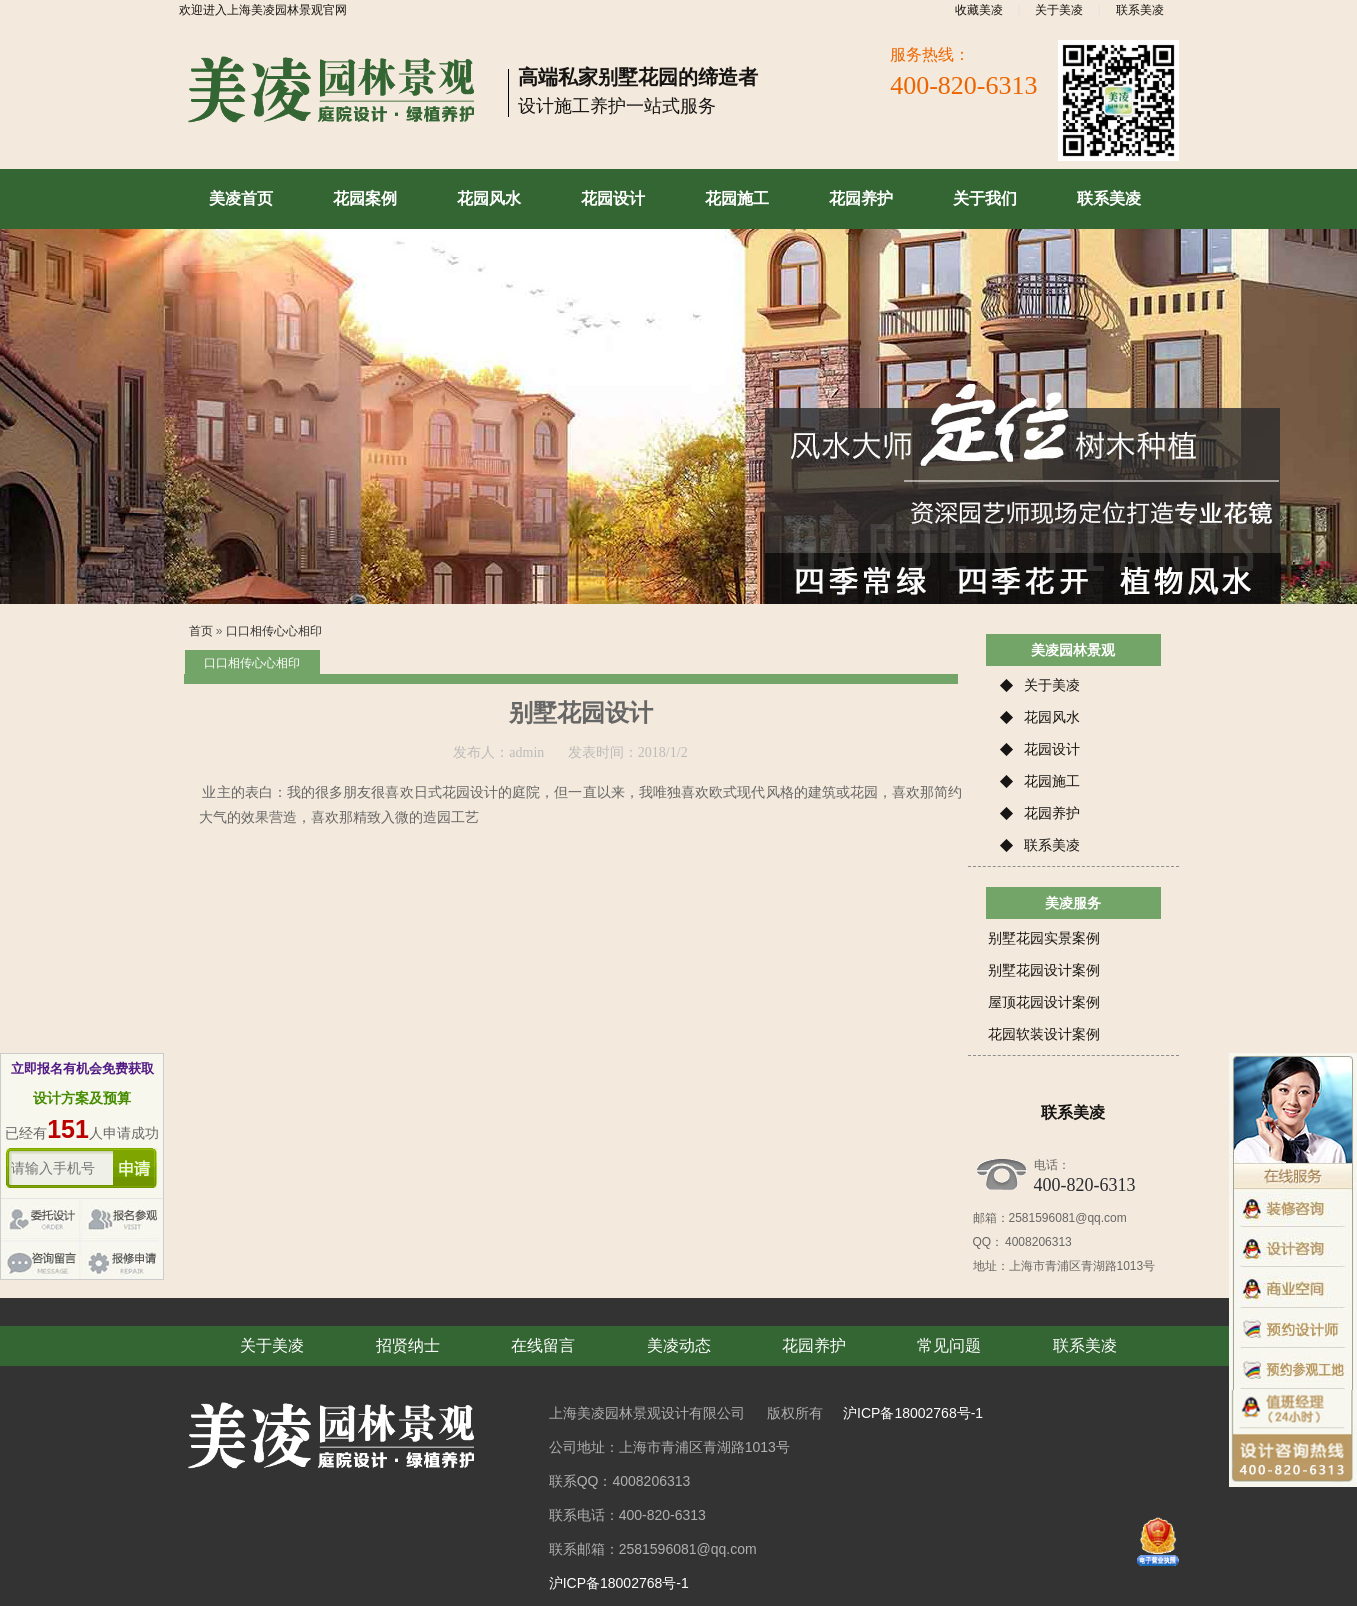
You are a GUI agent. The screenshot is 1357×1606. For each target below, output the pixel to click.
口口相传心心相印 (274, 631)
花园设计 (613, 198)
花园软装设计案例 (1044, 1034)
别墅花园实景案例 (1044, 938)
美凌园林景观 (1073, 650)
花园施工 (737, 198)
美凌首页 (241, 198)
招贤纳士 (408, 1345)
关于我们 (985, 198)
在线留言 (543, 1345)
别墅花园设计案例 (1044, 970)
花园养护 (861, 198)
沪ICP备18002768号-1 (913, 1413)
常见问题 (949, 1345)
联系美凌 (1140, 10)
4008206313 (1037, 1242)
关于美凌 (1059, 10)
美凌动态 (679, 1345)
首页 (201, 631)
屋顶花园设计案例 (1044, 1002)
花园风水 (489, 198)
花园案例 (365, 198)
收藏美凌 (979, 10)
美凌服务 (1073, 903)
